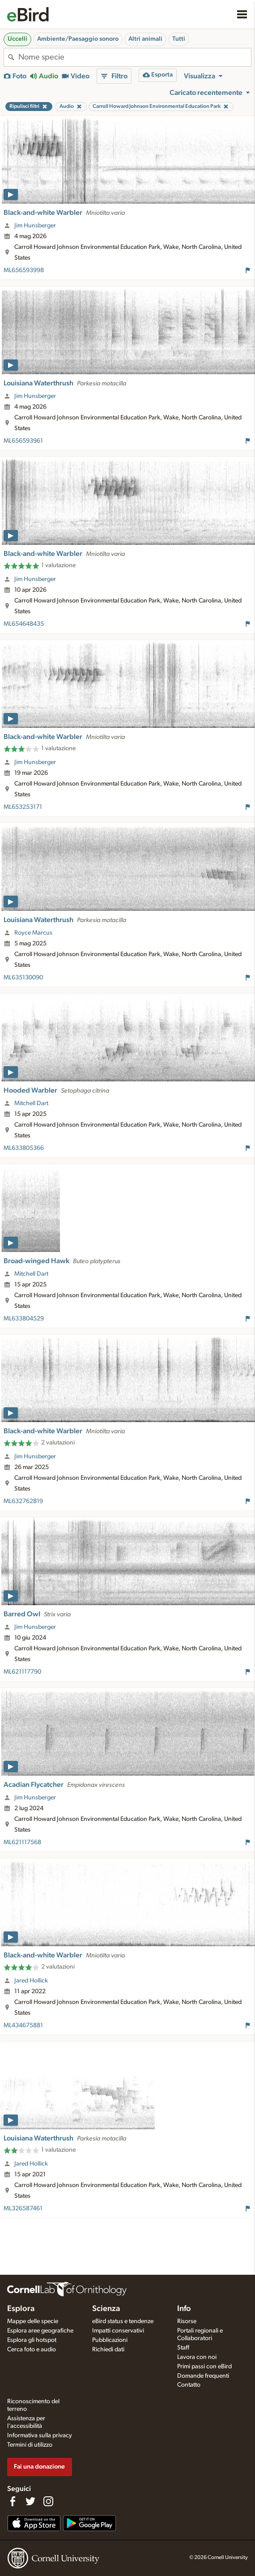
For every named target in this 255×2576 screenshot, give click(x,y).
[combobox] (134, 57)
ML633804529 (24, 1319)
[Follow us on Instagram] (48, 2501)
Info (184, 2309)
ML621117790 (22, 1672)
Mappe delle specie (32, 2321)
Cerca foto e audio (31, 2349)
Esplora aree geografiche (40, 2331)
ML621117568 (22, 1842)
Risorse (186, 2321)
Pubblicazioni (110, 2340)
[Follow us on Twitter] (30, 2501)
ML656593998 (24, 270)
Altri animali (145, 39)
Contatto (188, 2385)
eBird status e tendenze (122, 2321)
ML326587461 (23, 2208)
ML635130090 (23, 977)
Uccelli (17, 39)
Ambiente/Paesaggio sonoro (78, 39)
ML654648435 (24, 624)
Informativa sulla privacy (39, 2435)
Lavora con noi (197, 2357)
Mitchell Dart (31, 1103)
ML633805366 (24, 1148)
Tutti (178, 39)
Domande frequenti (203, 2376)
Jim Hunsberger (35, 225)
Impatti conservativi (118, 2331)
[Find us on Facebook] (12, 2501)
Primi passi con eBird (204, 2366)
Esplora (20, 2309)
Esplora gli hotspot (31, 2340)
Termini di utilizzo (29, 2445)
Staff (183, 2348)
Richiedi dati (108, 2349)
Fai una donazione (39, 2466)
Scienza (106, 2309)
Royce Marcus (33, 933)
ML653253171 (23, 807)
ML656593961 (23, 441)
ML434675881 (23, 2025)
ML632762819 (23, 1501)
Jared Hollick (31, 1981)
